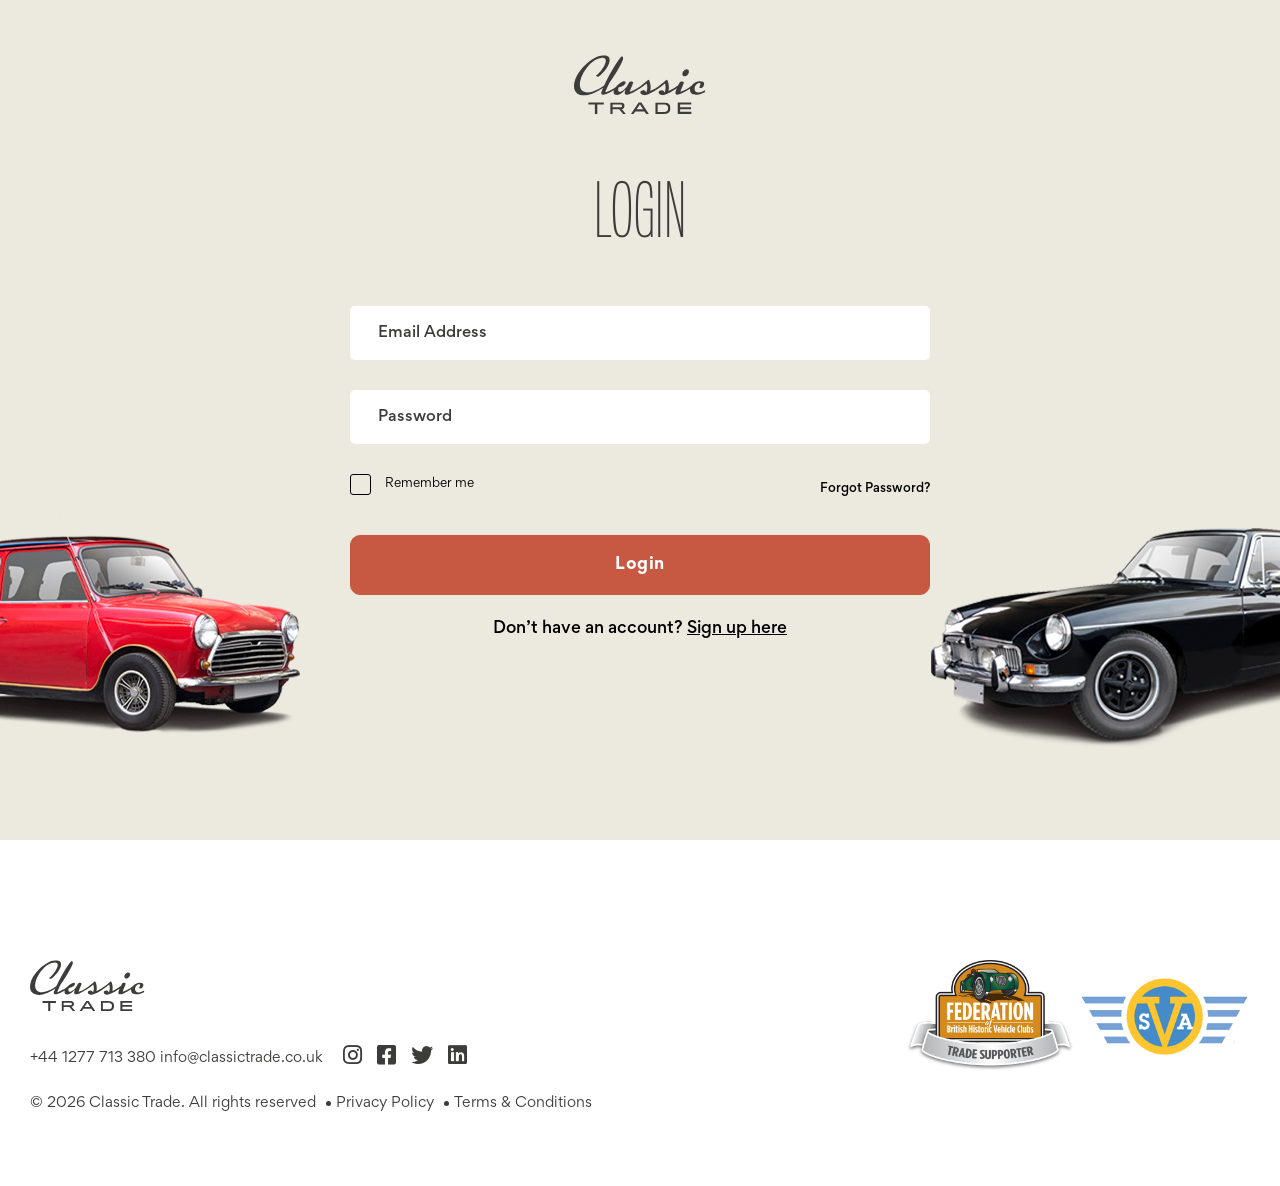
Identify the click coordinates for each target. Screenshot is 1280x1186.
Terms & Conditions (523, 1103)
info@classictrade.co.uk (241, 1058)
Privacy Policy (385, 1103)
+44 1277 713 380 (93, 1058)
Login (640, 565)
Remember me (429, 484)
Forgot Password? (875, 489)
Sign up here (737, 629)
